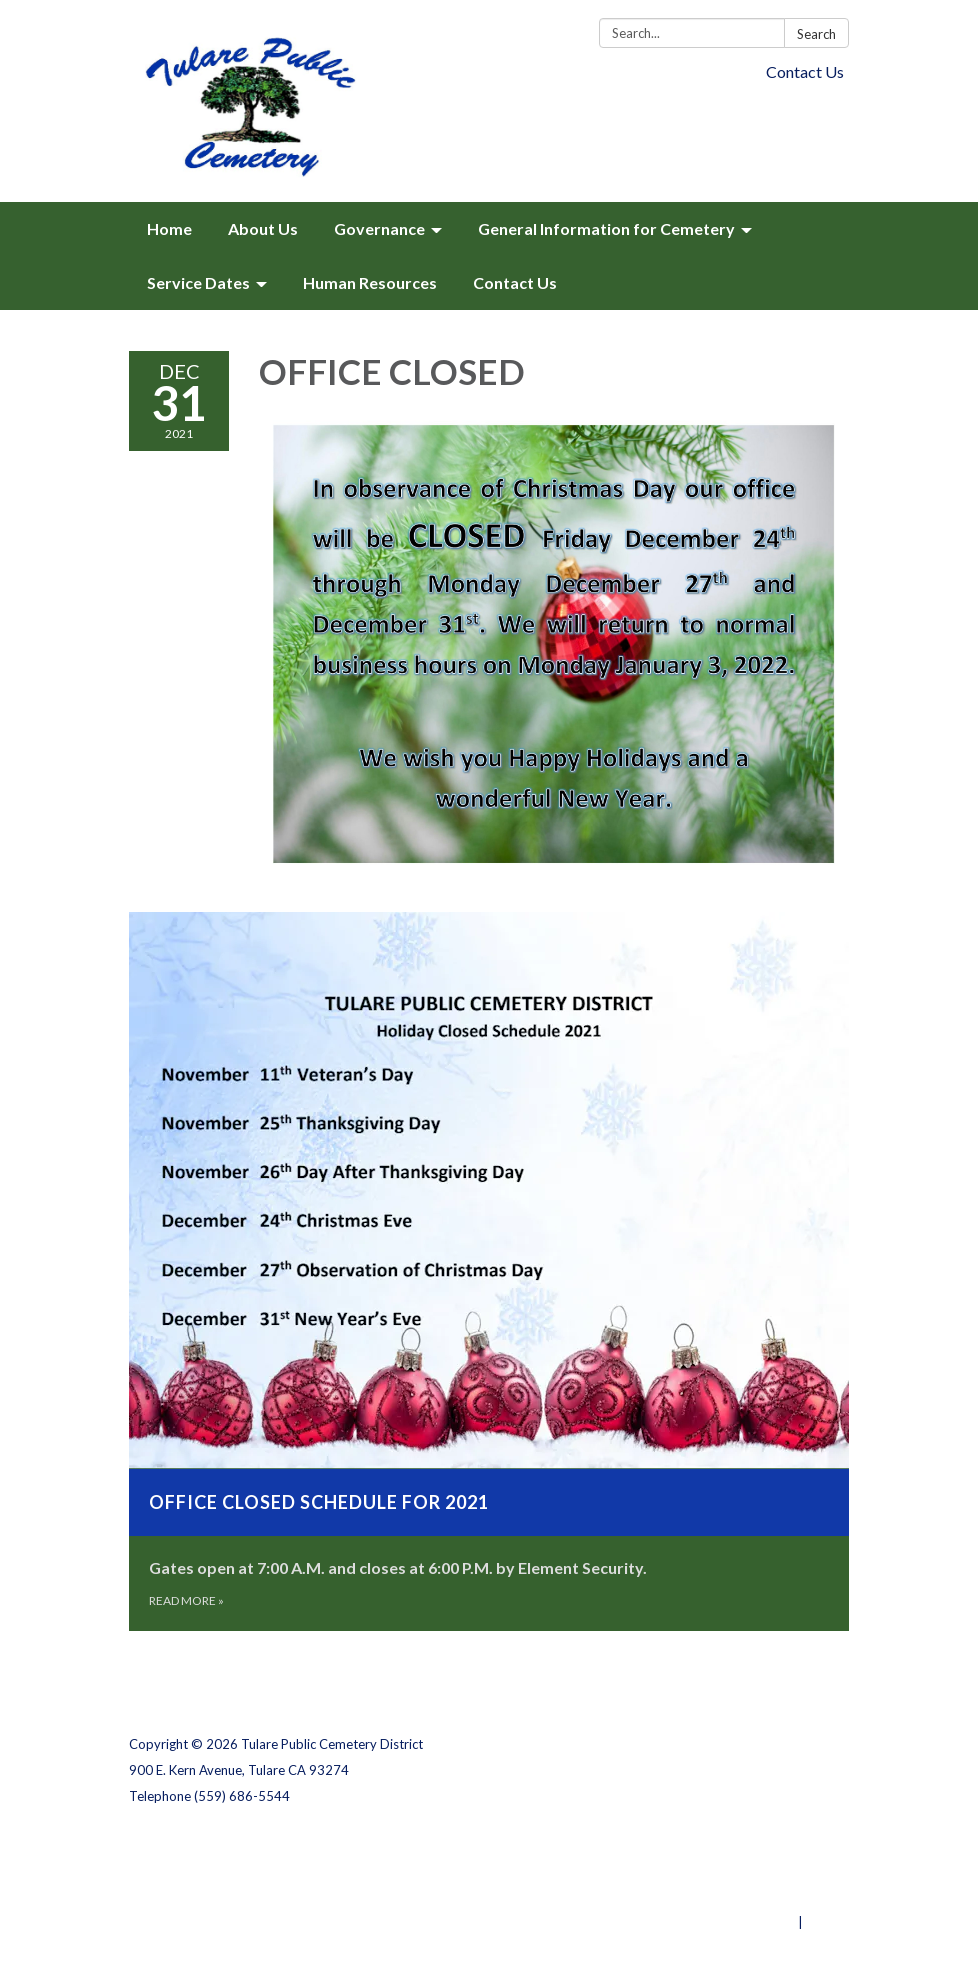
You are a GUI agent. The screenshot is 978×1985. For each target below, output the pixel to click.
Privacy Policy (805, 1844)
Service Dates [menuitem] (198, 282)
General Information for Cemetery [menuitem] (606, 228)
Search (816, 34)
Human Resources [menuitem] (370, 282)
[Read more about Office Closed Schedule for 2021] (489, 1271)
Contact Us (805, 71)
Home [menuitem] (169, 228)
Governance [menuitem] (379, 228)
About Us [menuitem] (263, 228)
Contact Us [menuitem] (515, 282)
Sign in (827, 1922)
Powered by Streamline (721, 1922)
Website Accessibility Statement (743, 1896)
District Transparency (779, 1870)
